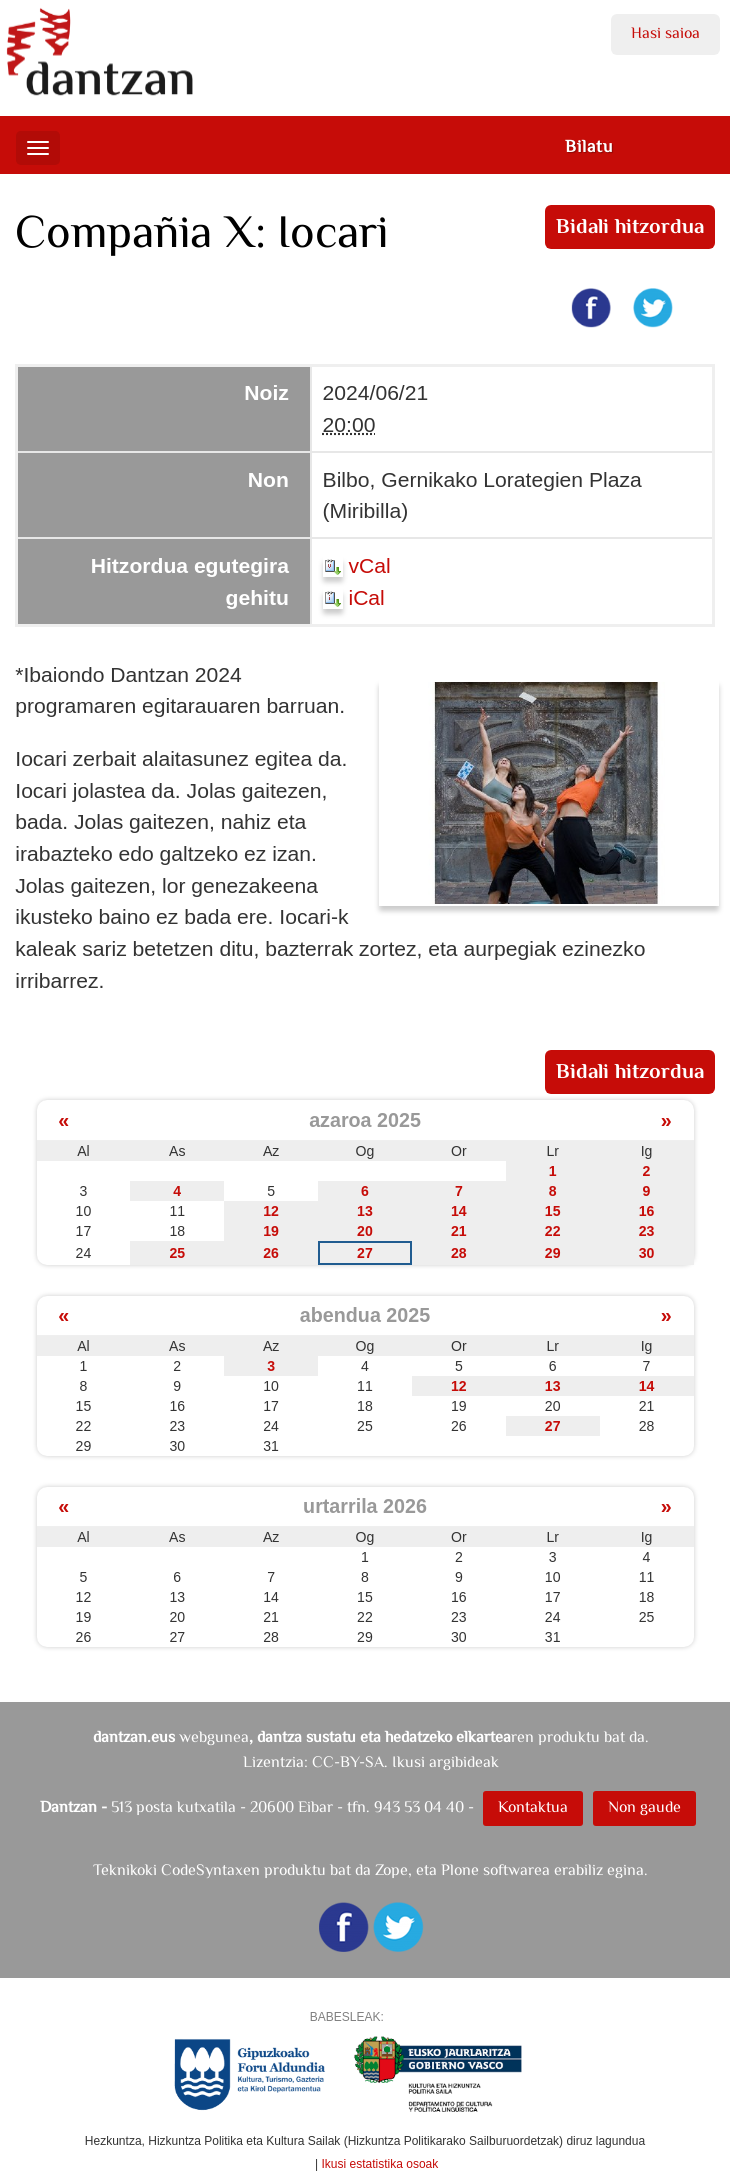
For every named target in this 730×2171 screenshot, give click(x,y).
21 (459, 1231)
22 (553, 1231)
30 (647, 1253)
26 (271, 1253)
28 (459, 1253)
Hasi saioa (665, 32)
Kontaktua (533, 1806)
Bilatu (589, 146)
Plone (460, 1869)
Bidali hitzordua (629, 226)
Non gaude (644, 1806)
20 (365, 1231)
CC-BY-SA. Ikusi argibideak (405, 1761)
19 (271, 1231)
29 (553, 1253)
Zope (391, 1869)
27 (365, 1253)
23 (647, 1231)
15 (553, 1211)
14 (459, 1211)
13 (365, 1211)
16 (647, 1211)
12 (271, 1211)
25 (177, 1253)
